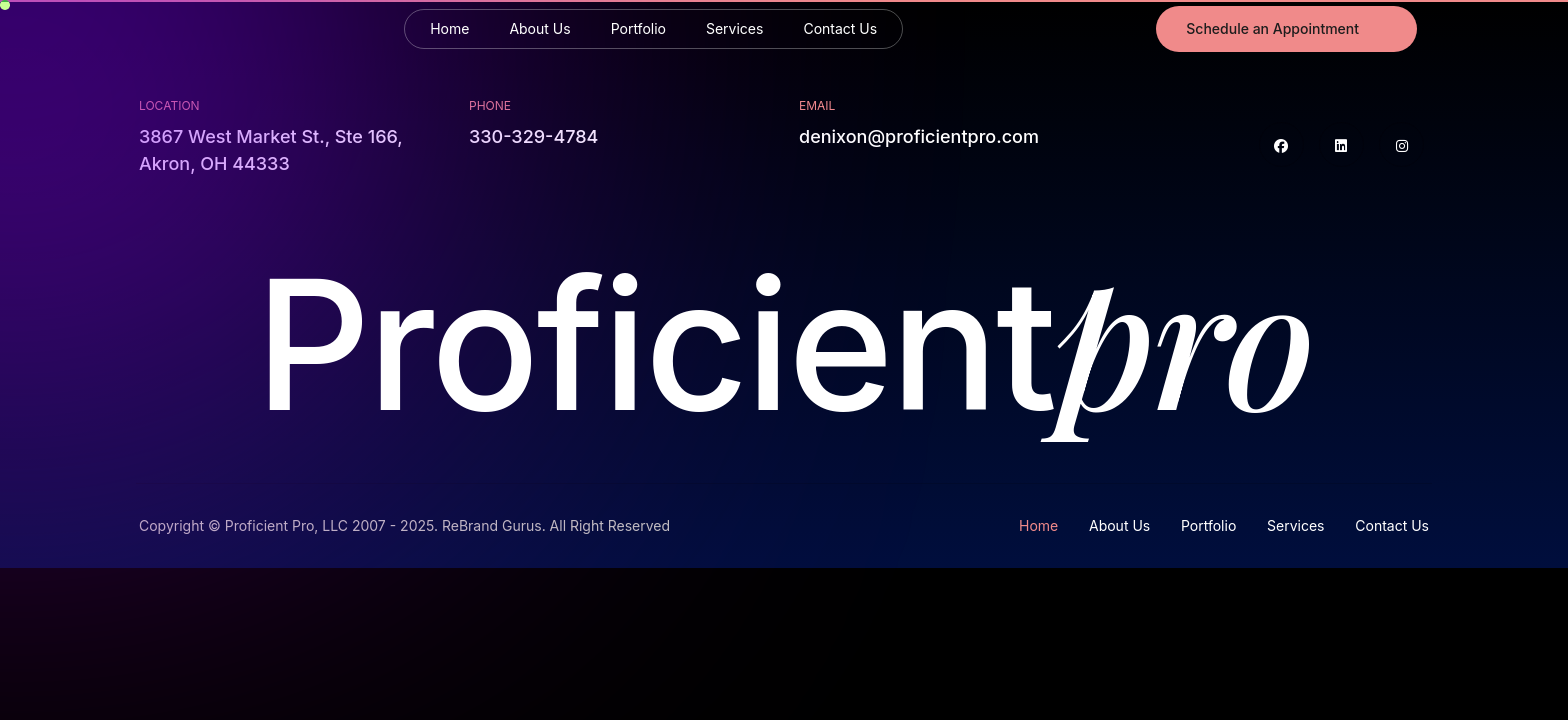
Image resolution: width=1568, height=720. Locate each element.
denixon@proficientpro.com (919, 136)
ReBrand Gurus (492, 525)
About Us (539, 28)
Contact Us (840, 28)
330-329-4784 (533, 136)
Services (734, 28)
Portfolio (638, 28)
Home (449, 28)
